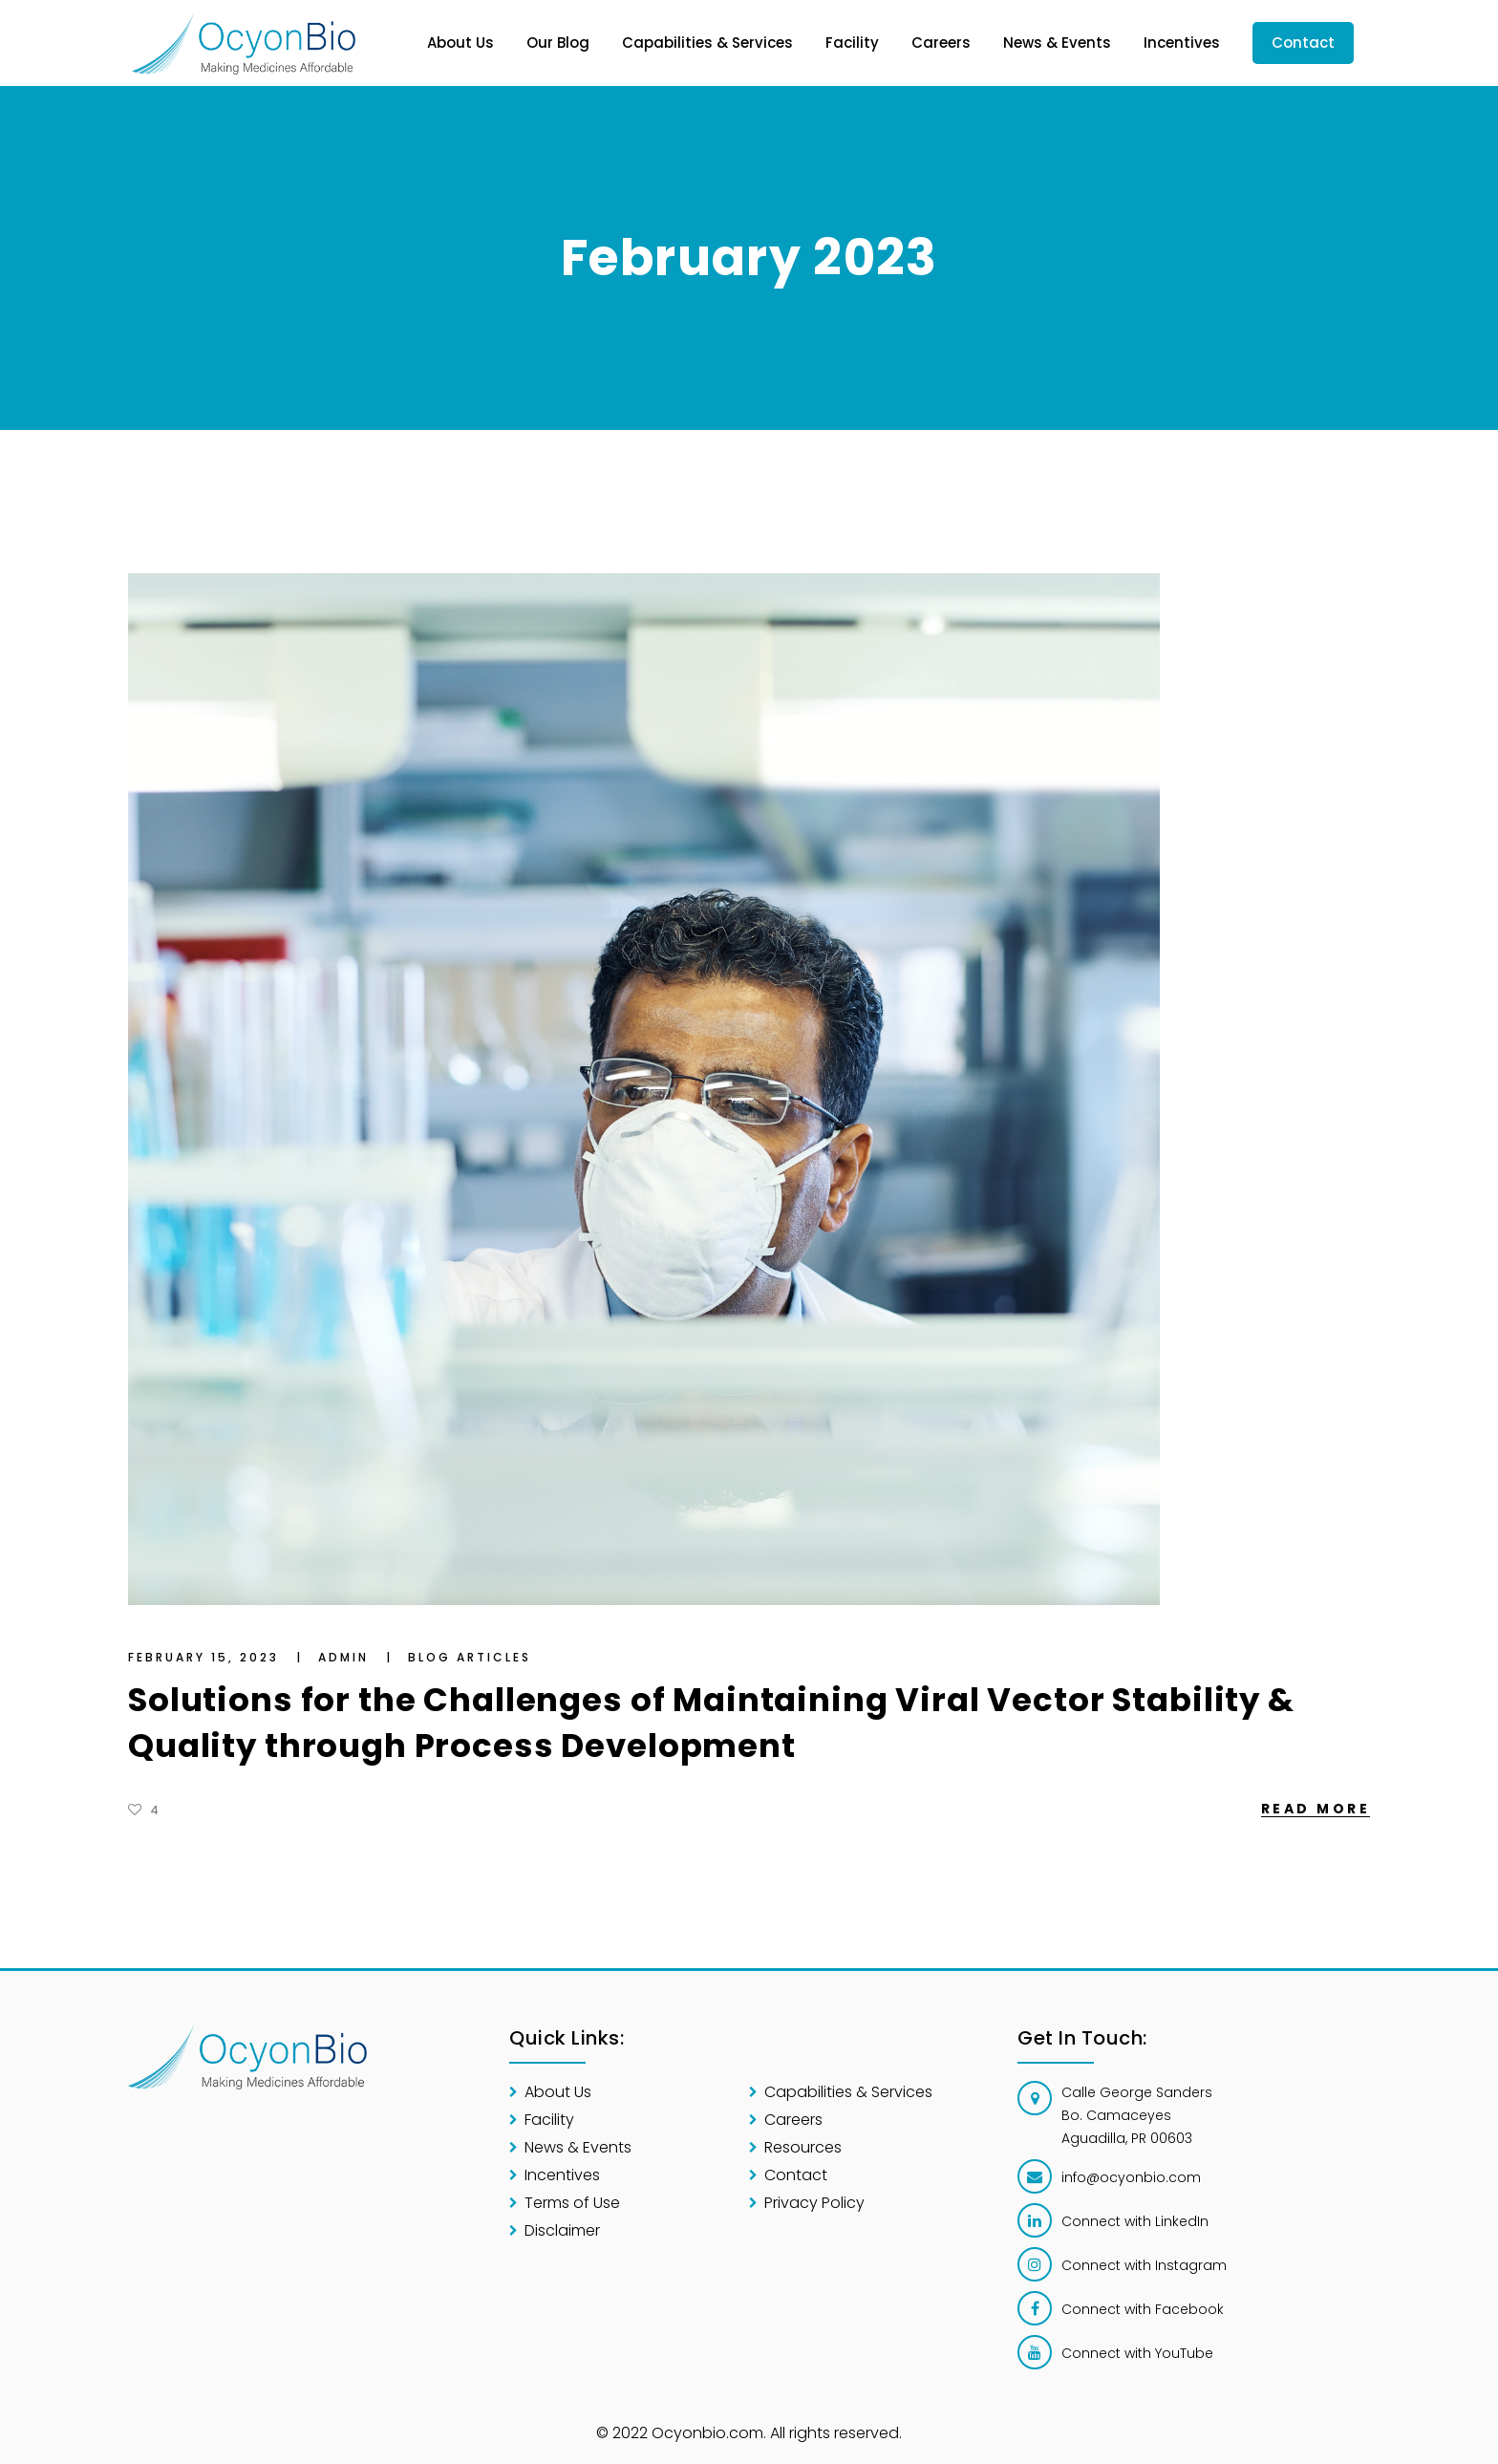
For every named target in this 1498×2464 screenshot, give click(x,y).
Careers (793, 2120)
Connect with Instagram (1144, 2265)
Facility (549, 2120)
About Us (557, 2092)
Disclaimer (562, 2230)
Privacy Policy (814, 2203)
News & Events (577, 2147)
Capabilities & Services (848, 2092)
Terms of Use (572, 2203)
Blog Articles (469, 1657)
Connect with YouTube (1137, 2353)
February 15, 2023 (206, 1657)
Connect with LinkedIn (1135, 2221)
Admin (346, 1657)
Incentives (562, 2175)
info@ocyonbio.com (1131, 2177)
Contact (795, 2175)
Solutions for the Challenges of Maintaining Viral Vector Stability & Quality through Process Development (711, 1722)
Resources (803, 2147)
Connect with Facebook (1142, 2309)
